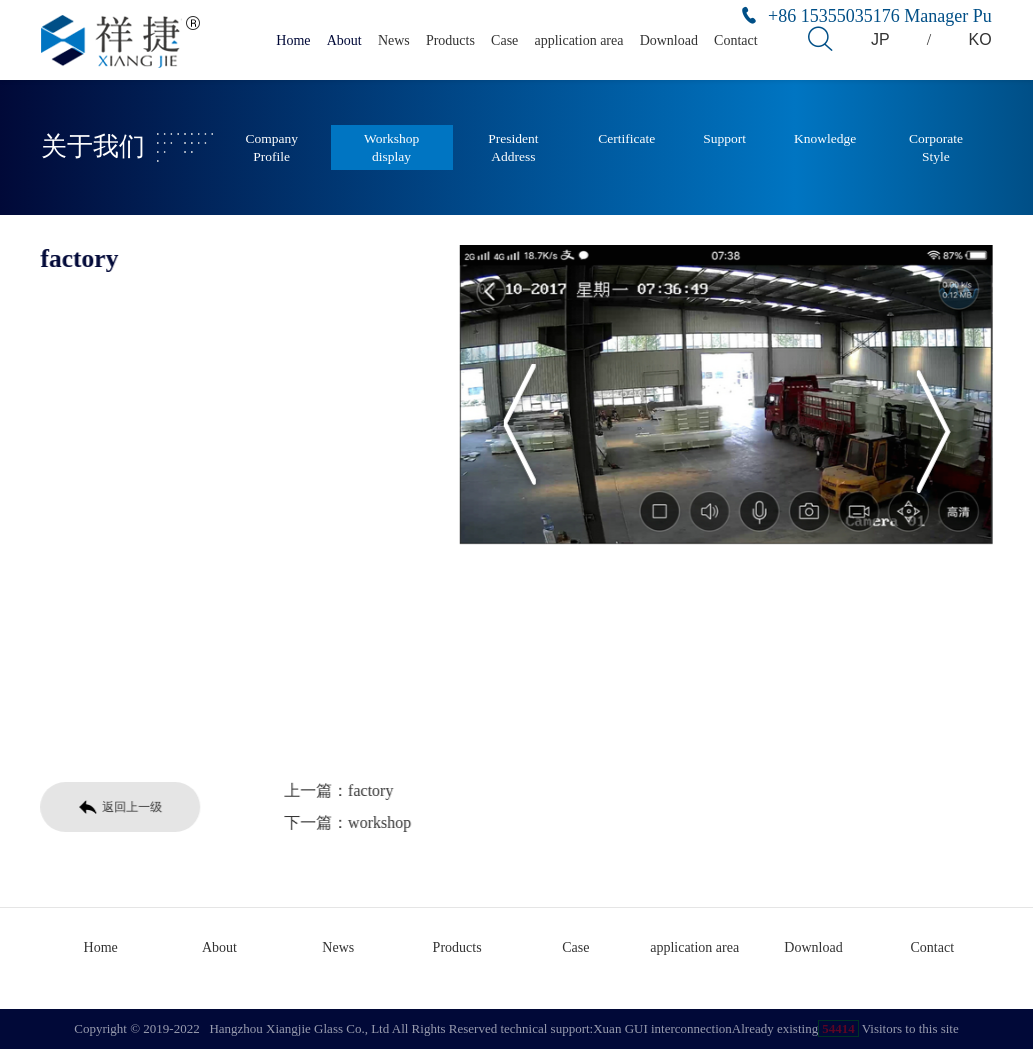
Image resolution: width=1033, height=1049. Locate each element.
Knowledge (825, 138)
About (344, 40)
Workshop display (391, 147)
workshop (376, 822)
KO (980, 39)
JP (880, 39)
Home (293, 40)
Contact (736, 40)
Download (669, 40)
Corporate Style (936, 147)
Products (450, 40)
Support (724, 138)
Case (504, 40)
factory (367, 790)
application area (578, 40)
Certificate (626, 138)
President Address (513, 147)
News (394, 40)
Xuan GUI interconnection (662, 1028)
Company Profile (271, 147)
